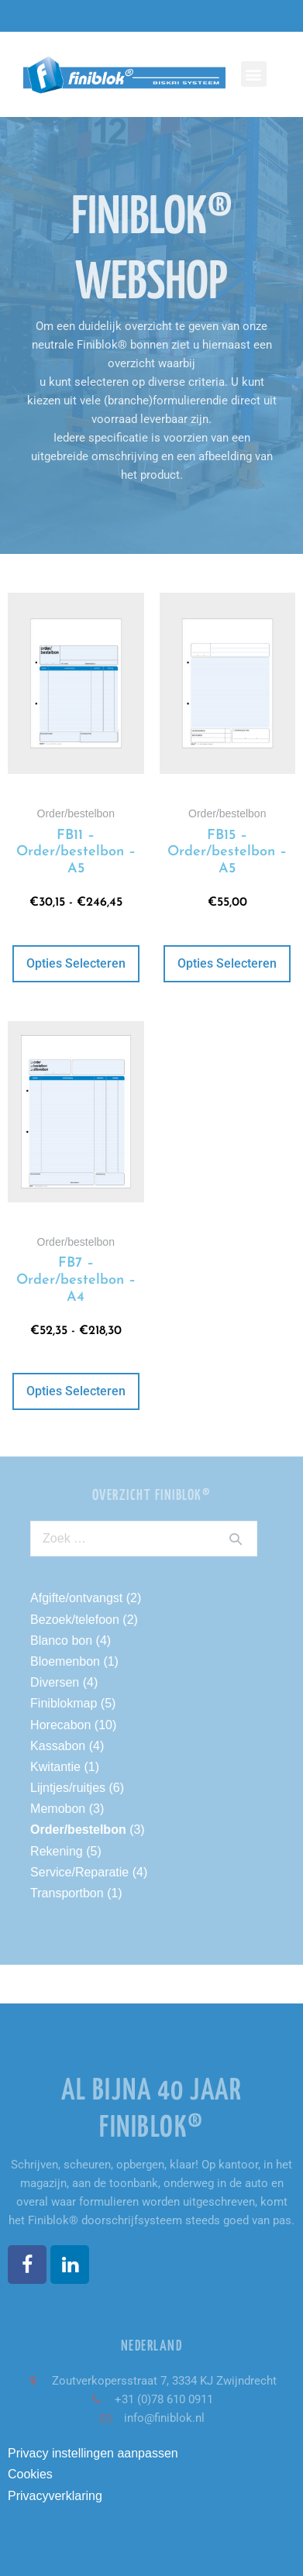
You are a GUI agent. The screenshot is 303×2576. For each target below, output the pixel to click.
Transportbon (67, 1893)
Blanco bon (61, 1640)
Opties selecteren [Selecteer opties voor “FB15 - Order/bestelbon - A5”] (227, 963)
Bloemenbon (65, 1661)
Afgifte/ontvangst (76, 1597)
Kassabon (57, 1745)
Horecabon (60, 1725)
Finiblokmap (63, 1703)
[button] (254, 74)
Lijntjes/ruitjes (67, 1787)
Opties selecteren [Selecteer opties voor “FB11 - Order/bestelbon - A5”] (76, 963)
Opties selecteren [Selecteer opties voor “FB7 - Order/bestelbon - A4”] (76, 1391)
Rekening (56, 1851)
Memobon (57, 1808)
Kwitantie (55, 1766)
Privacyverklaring (55, 2495)
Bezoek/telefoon (74, 1619)
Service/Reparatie (79, 1872)
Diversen (54, 1682)
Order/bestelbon (78, 1829)
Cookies (30, 2474)
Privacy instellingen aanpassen (93, 2453)
